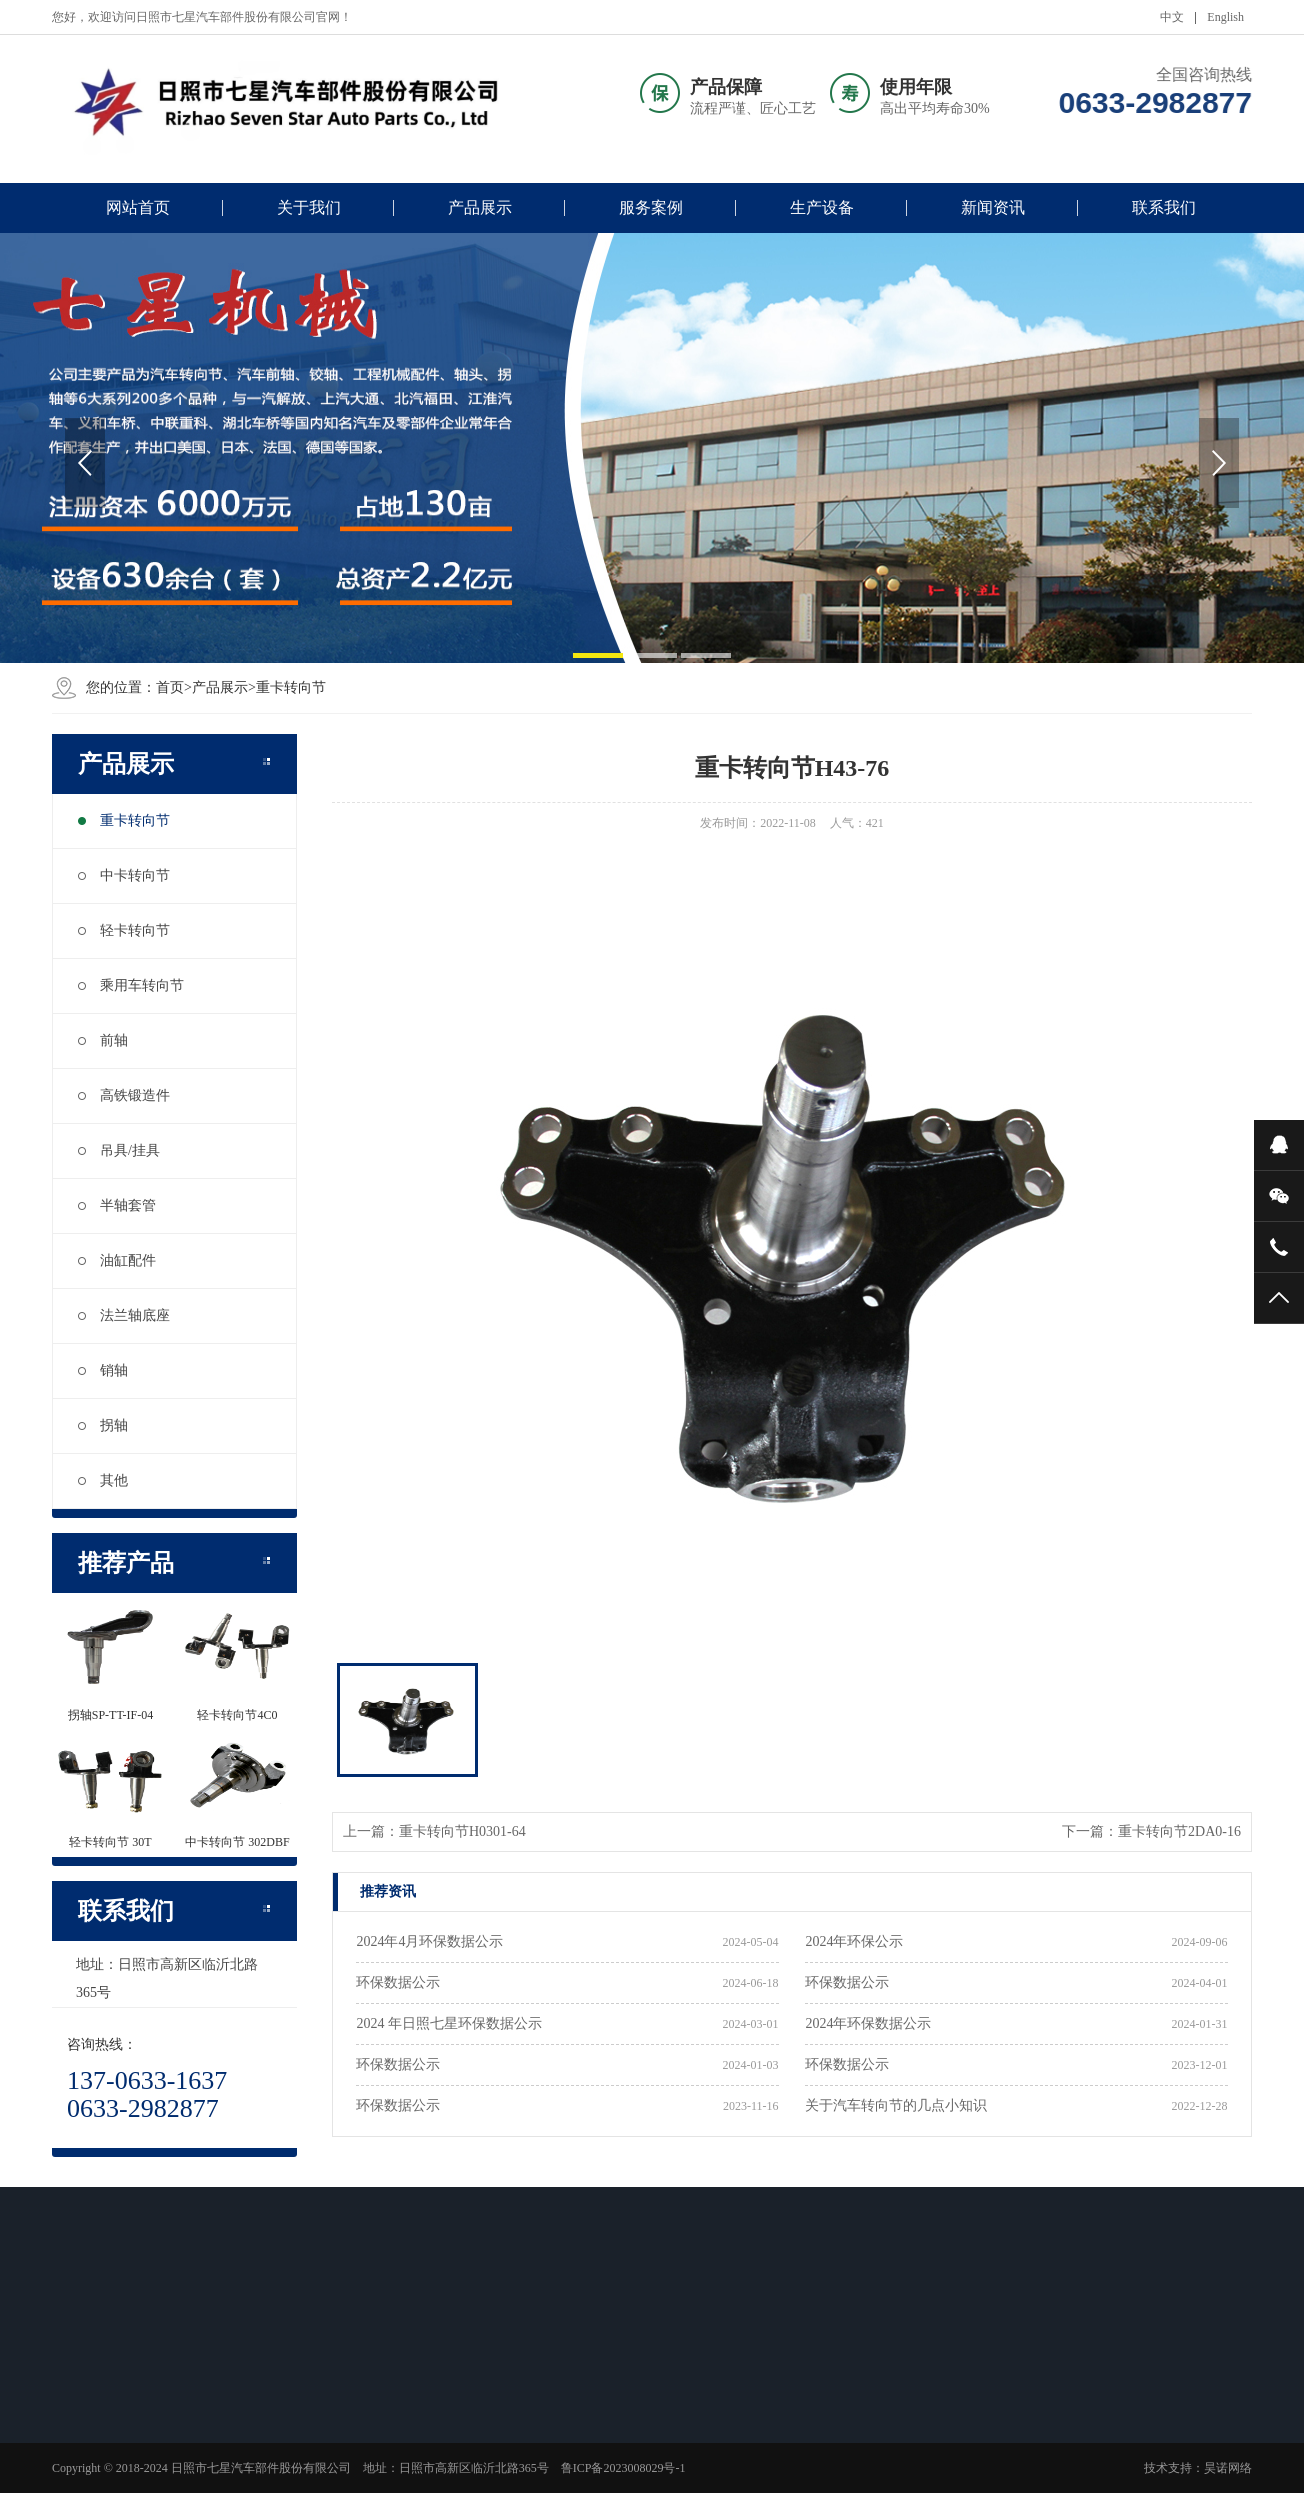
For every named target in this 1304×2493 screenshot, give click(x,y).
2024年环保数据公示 (868, 2023)
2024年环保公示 (854, 1941)
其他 (103, 1480)
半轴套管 (117, 1205)
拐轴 (103, 1425)
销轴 (103, 1370)
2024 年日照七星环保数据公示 (449, 2023)
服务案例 (651, 207)
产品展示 (480, 207)
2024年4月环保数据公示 (429, 1941)
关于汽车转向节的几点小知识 (896, 2105)
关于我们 (309, 207)
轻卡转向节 (124, 930)
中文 (1172, 17)
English (1225, 17)
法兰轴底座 (124, 1315)
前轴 (103, 1040)
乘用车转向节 (131, 985)
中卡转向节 (124, 875)
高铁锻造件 (124, 1095)
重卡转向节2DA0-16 (1179, 1831)
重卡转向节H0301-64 (462, 1831)
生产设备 (822, 207)
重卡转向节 (124, 820)
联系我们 (1164, 207)
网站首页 (138, 207)
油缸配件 (117, 1260)
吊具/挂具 (119, 1150)
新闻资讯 (993, 207)
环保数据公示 (398, 1982)
